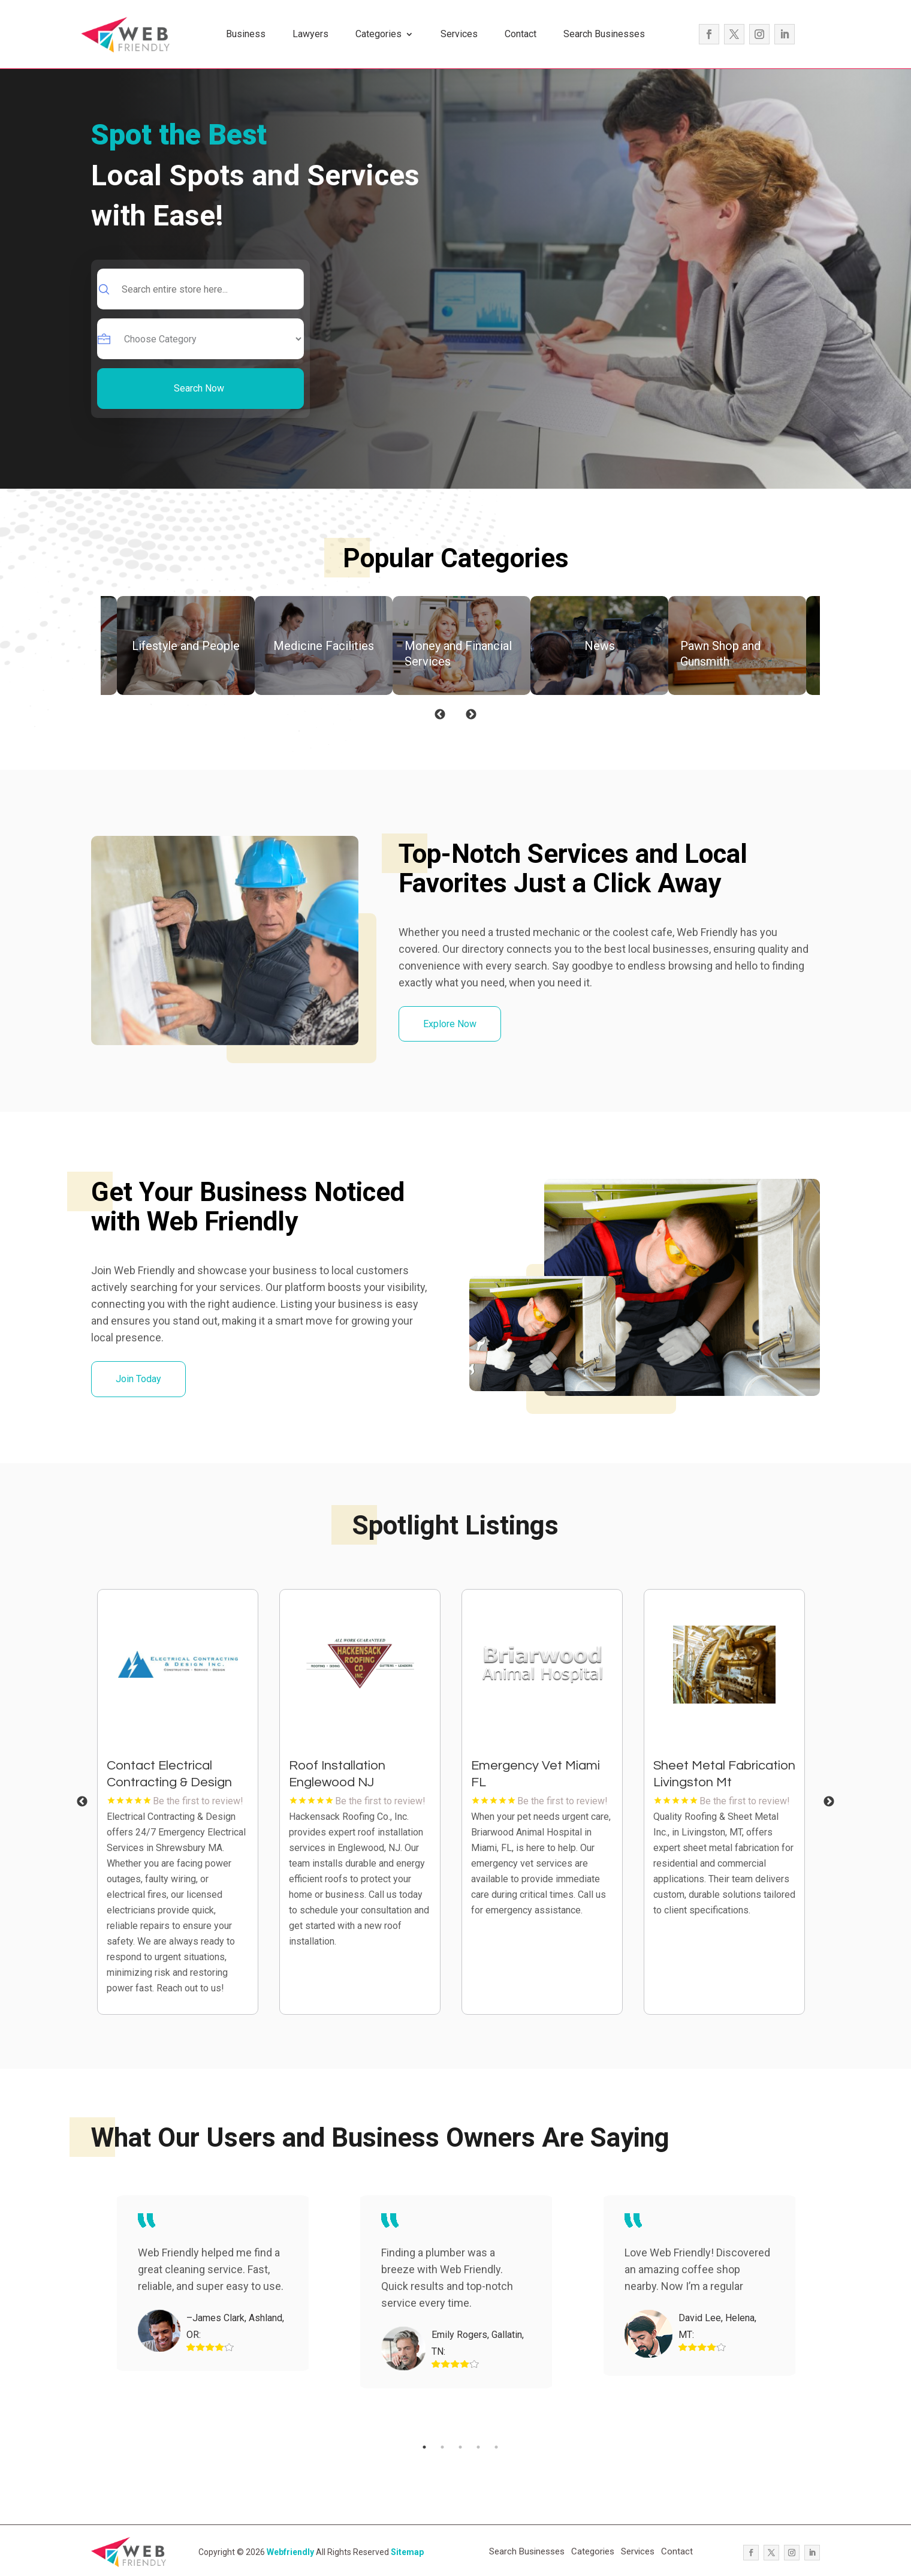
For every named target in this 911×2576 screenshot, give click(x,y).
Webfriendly (290, 2552)
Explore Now (449, 1024)
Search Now (199, 388)
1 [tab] (424, 2447)
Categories (378, 34)
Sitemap (407, 2552)
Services (459, 34)
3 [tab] (460, 2447)
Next (471, 715)
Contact (520, 34)
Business (246, 34)
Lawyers (310, 34)
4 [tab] (478, 2447)
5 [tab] (496, 2447)
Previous (440, 715)
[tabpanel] (182, 1802)
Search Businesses (604, 34)
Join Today (138, 1379)
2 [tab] (442, 2447)
